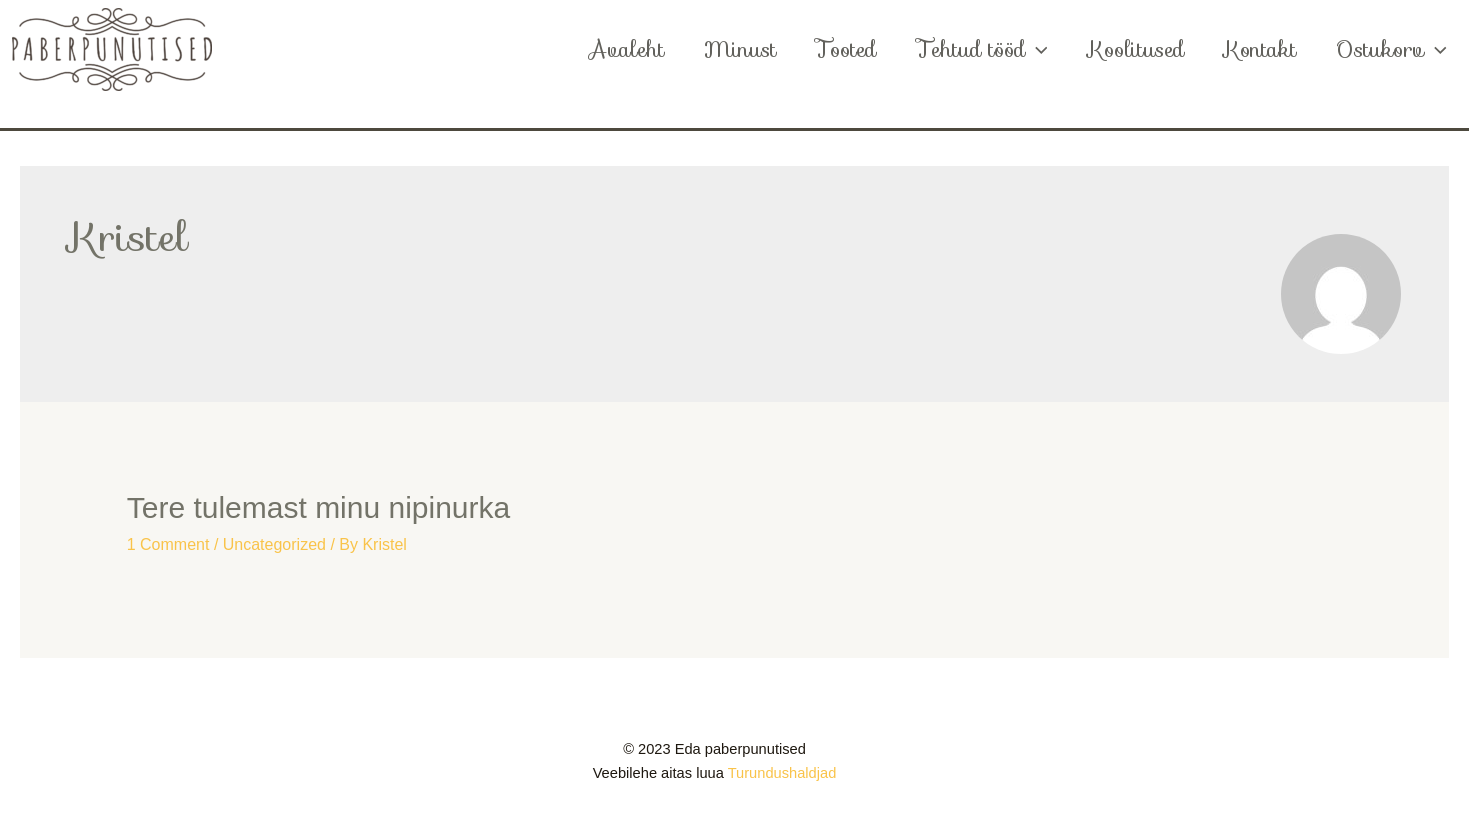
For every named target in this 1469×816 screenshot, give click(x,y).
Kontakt (1257, 49)
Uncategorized (274, 544)
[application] (1030, 50)
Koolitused (1131, 49)
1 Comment (168, 544)
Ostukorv (1390, 50)
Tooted (839, 49)
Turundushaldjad (782, 773)
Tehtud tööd (976, 50)
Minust (731, 49)
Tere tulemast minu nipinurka (319, 507)
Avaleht (615, 49)
